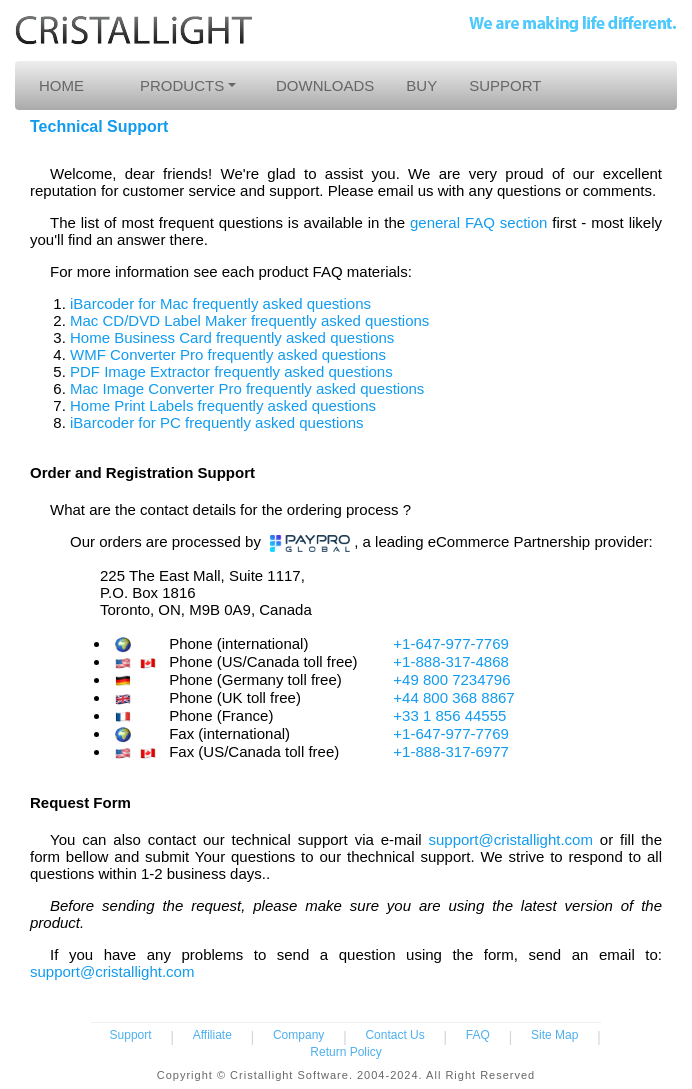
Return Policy (345, 1052)
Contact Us (394, 1035)
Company (298, 1035)
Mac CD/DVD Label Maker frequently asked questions (249, 320)
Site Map (554, 1035)
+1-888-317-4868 (451, 661)
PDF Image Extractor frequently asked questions (231, 371)
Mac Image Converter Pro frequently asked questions (247, 388)
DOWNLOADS (325, 85)
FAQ (478, 1035)
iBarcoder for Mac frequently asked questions (220, 303)
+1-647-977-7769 (451, 643)
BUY (421, 85)
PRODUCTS (182, 85)
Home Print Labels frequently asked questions (223, 405)
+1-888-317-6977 (451, 751)
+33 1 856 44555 (449, 715)
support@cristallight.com (510, 839)
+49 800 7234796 (451, 679)
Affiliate (212, 1035)
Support (131, 1035)
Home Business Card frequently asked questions (232, 337)
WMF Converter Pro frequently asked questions (228, 354)
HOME (61, 85)
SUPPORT (505, 85)
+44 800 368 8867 (453, 697)
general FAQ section (478, 222)
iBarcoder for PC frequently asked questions (217, 422)
